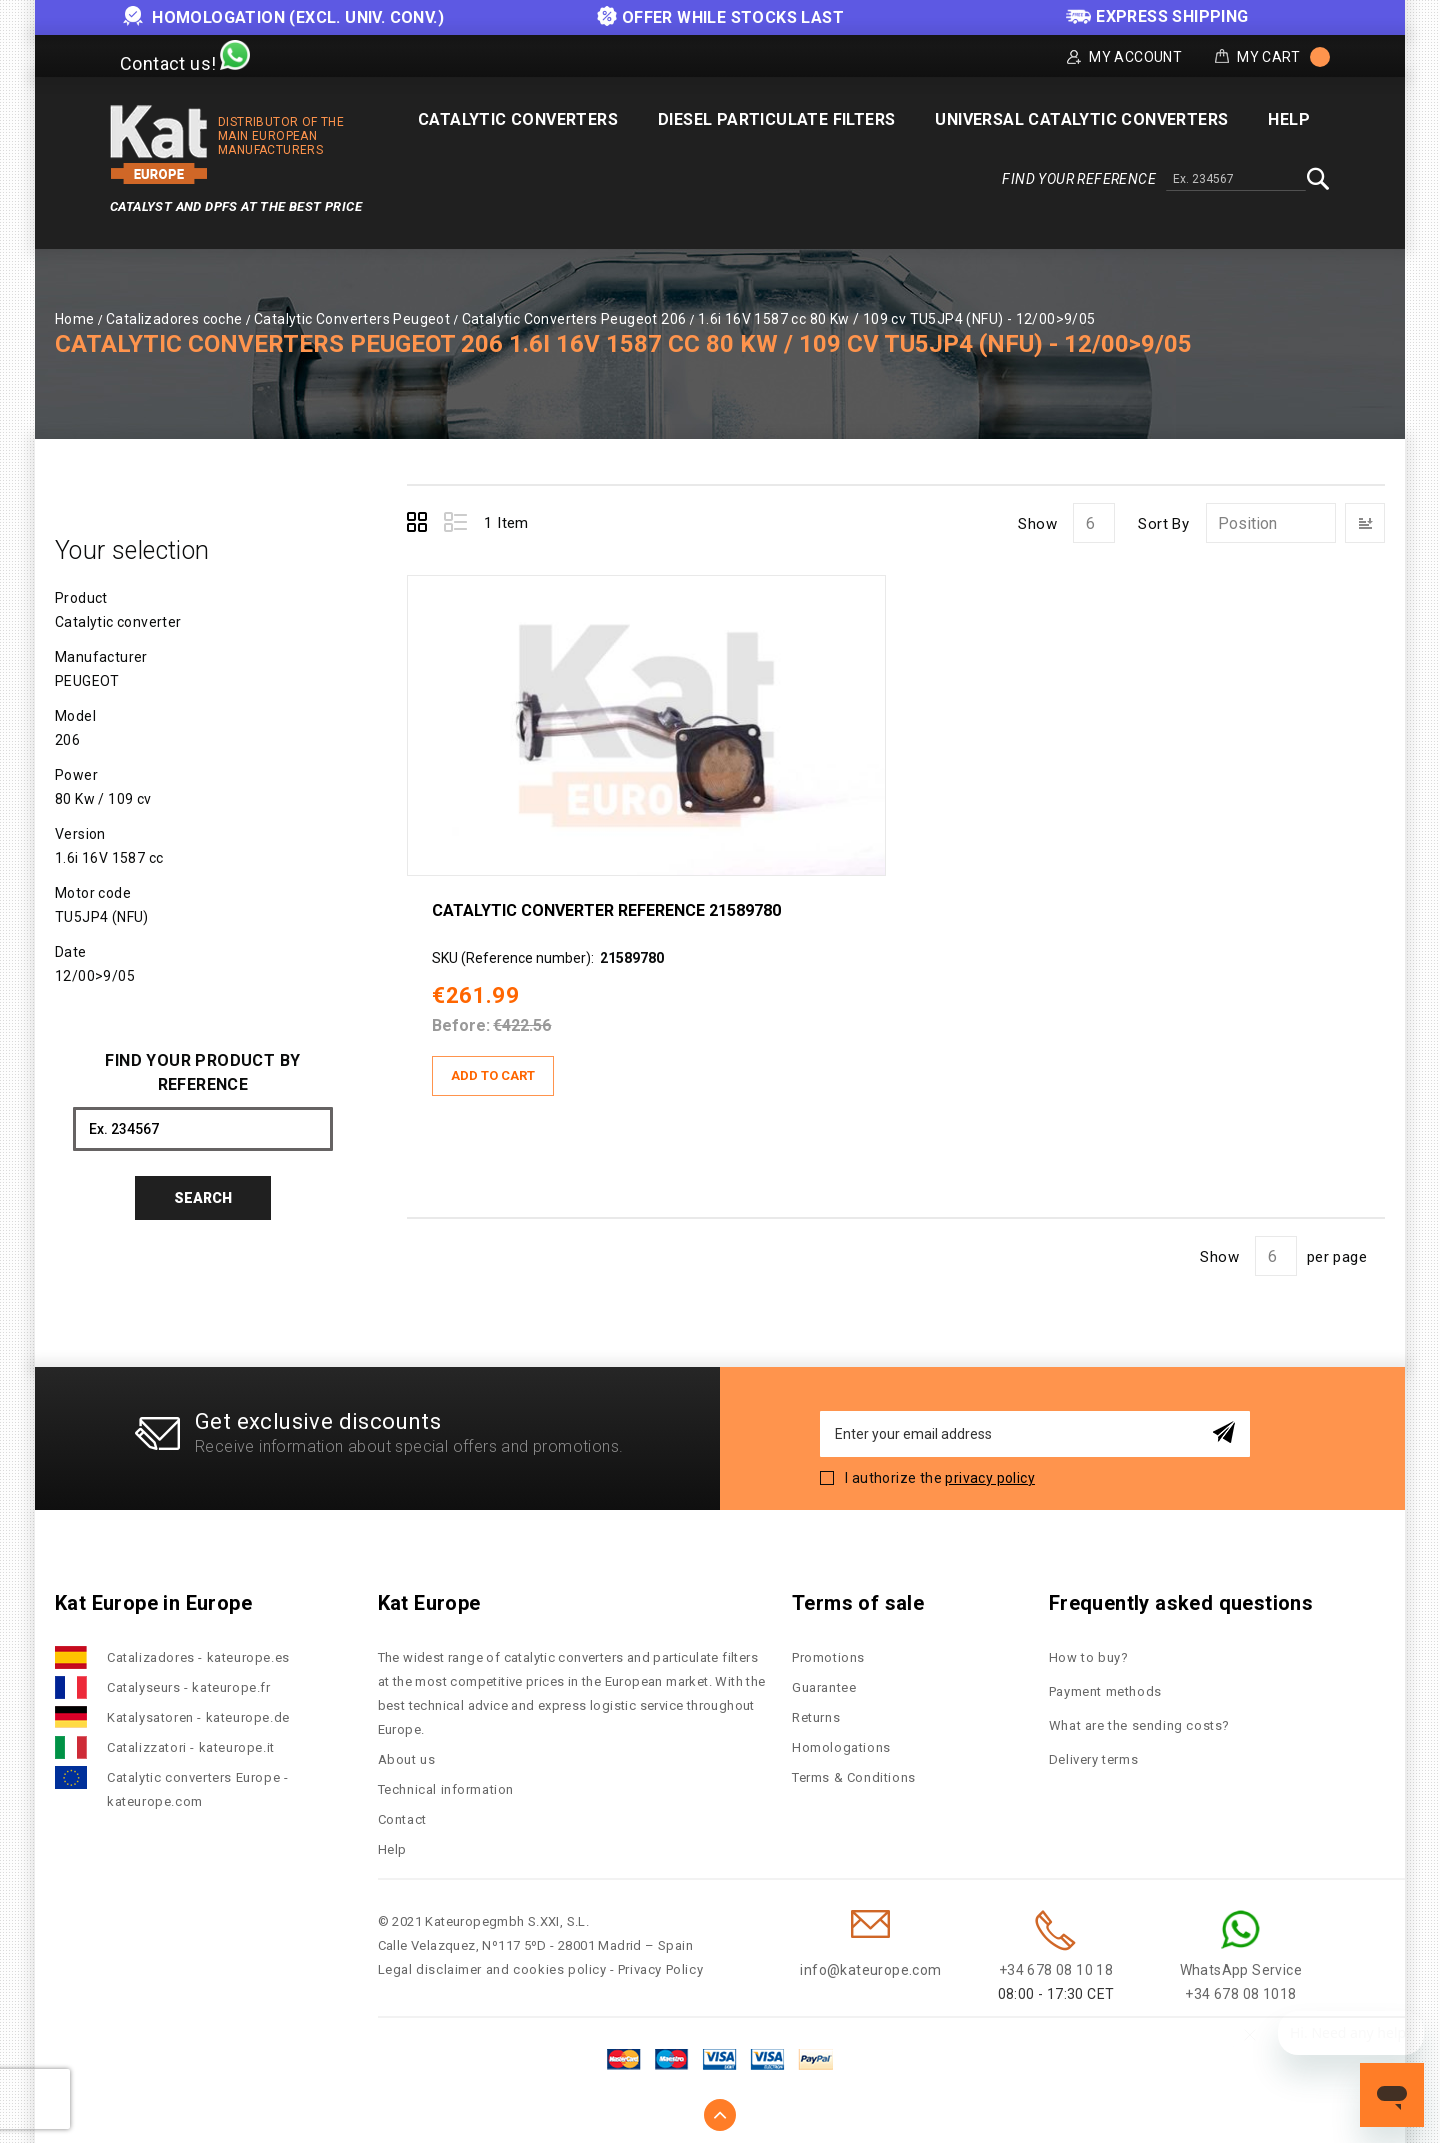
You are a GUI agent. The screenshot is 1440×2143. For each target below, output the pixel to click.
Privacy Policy (660, 1969)
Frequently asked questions (1181, 1603)
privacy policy (990, 1478)
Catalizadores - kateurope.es (198, 1657)
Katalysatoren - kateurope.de (198, 1717)
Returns (816, 1717)
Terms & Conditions (854, 1777)
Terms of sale (858, 1603)
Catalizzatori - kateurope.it (191, 1747)
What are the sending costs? (1139, 1725)
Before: (461, 1025)
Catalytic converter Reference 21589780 (606, 910)
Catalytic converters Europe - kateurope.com (197, 1789)
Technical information (446, 1789)
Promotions (828, 1657)
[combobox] (1236, 180)
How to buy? (1089, 1657)
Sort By (1163, 524)
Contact (402, 1819)
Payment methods (1105, 1691)
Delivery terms (1093, 1759)
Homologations (841, 1747)
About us (407, 1759)
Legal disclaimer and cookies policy (492, 1969)
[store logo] (159, 144)
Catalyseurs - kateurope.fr (189, 1687)
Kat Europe (429, 1603)
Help (392, 1849)
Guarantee (824, 1687)
